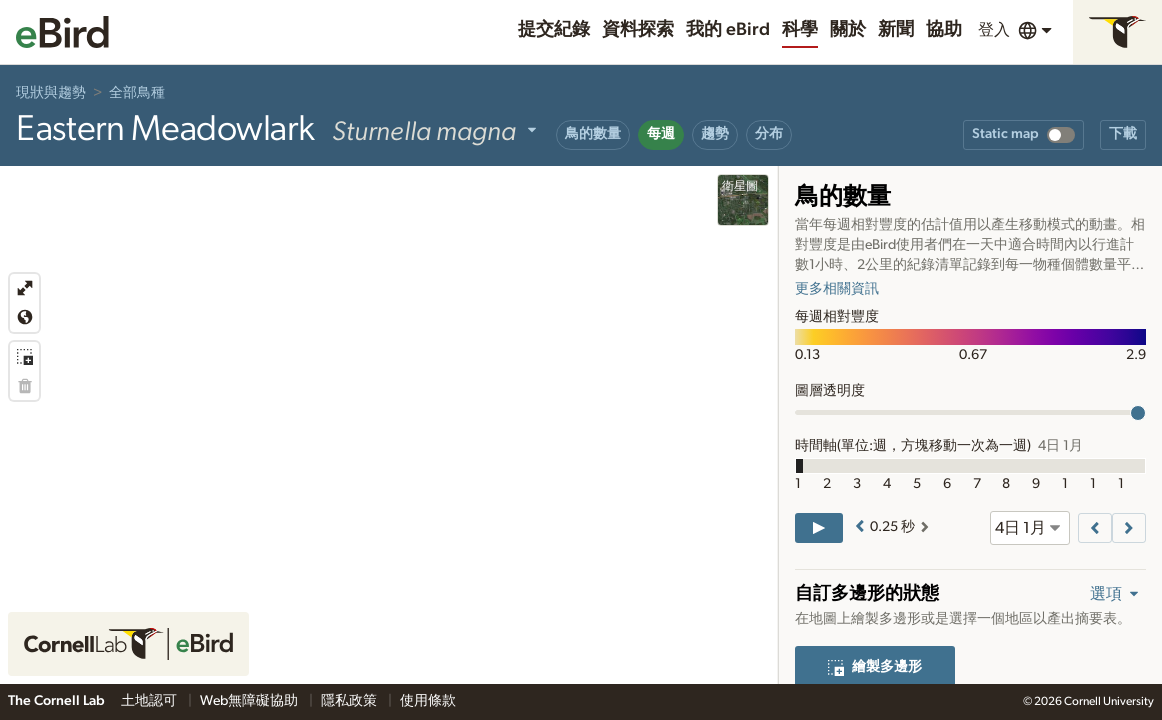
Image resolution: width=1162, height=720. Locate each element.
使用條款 (428, 701)
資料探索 (638, 30)
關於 (848, 30)
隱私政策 (350, 701)
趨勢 (715, 134)
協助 (944, 30)
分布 (769, 134)
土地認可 (150, 701)
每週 (661, 134)
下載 (1123, 134)
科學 (800, 30)
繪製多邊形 (875, 667)
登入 (994, 30)
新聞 (896, 30)
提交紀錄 (554, 30)
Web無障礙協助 (250, 701)
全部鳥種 (137, 93)
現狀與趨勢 (51, 93)
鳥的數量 (593, 134)
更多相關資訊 (837, 289)
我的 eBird (728, 30)
